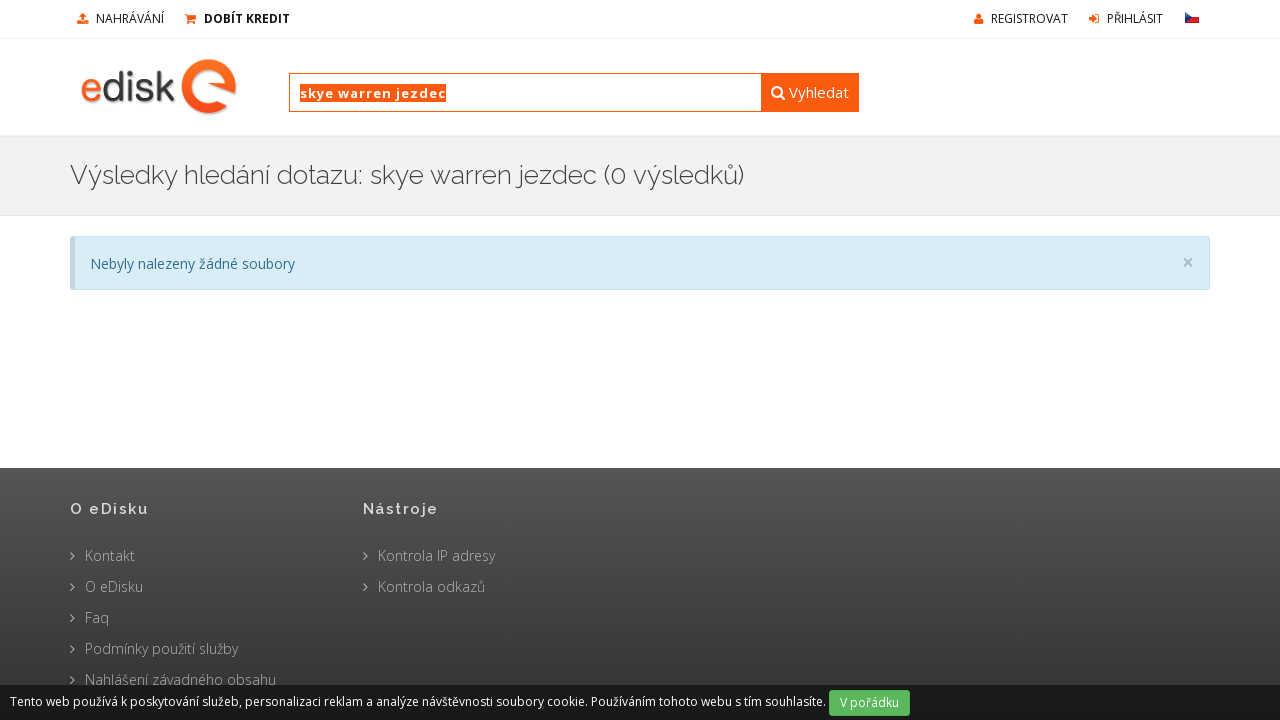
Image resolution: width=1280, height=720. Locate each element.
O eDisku (114, 586)
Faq (97, 617)
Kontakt (110, 555)
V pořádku (869, 702)
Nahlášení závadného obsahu (180, 679)
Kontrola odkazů (431, 586)
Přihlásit (1126, 18)
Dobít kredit (237, 18)
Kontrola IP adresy (436, 555)
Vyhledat (810, 92)
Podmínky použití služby (161, 648)
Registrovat (1021, 18)
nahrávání (120, 18)
